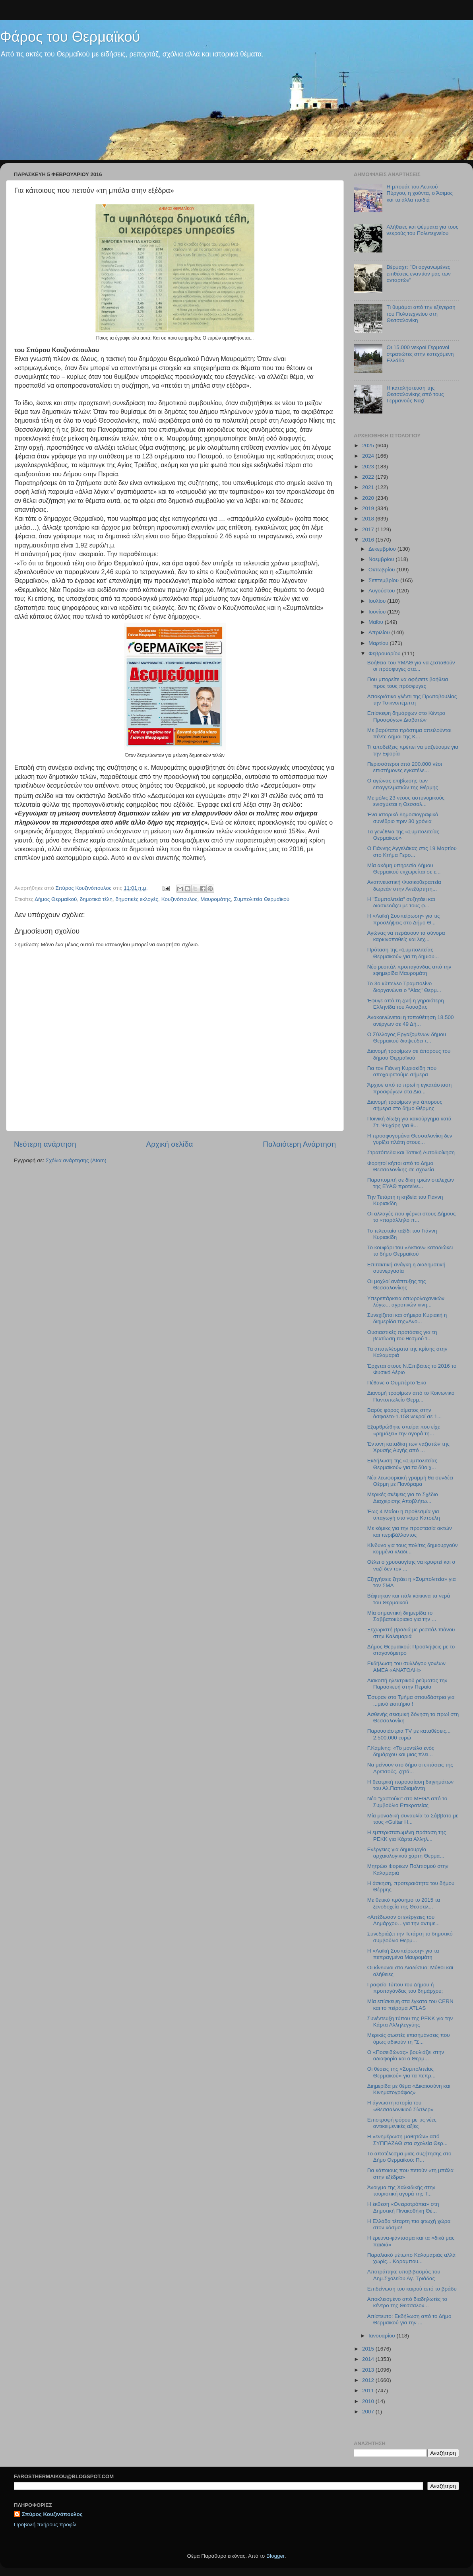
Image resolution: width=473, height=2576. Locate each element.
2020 (369, 498)
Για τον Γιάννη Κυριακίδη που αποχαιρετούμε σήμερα (401, 1071)
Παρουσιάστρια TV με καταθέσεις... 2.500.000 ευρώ (409, 1734)
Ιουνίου (377, 612)
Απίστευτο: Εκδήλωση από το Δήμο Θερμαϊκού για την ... (409, 2319)
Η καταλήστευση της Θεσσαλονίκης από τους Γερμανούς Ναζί (415, 394)
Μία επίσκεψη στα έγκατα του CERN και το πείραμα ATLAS (410, 2004)
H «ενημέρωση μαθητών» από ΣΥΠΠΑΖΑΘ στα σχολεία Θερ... (407, 2139)
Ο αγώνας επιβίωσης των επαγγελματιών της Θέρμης (402, 784)
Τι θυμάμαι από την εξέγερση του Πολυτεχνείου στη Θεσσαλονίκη (420, 313)
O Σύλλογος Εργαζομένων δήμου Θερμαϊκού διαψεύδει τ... (406, 1037)
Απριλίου (379, 632)
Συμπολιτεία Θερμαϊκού (261, 899)
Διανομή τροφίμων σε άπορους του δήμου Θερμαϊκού (409, 1054)
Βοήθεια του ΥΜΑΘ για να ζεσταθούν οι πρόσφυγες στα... (411, 666)
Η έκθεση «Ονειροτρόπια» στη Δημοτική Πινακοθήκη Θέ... (403, 2207)
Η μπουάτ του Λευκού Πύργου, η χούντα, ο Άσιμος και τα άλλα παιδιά (419, 193)
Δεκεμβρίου (382, 549)
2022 (369, 477)
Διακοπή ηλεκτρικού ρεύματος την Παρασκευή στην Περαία (407, 1683)
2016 (369, 540)
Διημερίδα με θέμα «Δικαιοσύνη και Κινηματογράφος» (408, 2089)
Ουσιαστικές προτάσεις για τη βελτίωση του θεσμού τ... (402, 1335)
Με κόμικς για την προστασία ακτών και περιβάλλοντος (409, 1531)
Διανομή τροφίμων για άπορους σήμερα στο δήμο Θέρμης (404, 1105)
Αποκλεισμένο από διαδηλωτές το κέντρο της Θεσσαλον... (407, 2302)
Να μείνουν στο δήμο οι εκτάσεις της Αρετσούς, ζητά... (410, 1768)
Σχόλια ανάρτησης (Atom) (76, 1160)
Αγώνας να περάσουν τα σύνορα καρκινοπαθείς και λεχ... (406, 936)
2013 (369, 2370)
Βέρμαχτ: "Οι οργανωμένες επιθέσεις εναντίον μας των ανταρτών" (418, 273)
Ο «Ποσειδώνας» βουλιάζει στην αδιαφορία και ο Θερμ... (405, 2055)
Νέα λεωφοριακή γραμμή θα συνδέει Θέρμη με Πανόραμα (410, 1481)
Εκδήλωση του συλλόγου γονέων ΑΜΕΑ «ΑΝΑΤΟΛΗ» (406, 1666)
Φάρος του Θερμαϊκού (70, 37)
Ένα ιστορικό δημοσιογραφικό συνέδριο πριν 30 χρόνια (402, 817)
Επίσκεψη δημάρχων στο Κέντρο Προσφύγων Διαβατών (406, 716)
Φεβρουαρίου (385, 653)
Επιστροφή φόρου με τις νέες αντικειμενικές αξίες (401, 2123)
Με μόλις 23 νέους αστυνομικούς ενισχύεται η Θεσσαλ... (406, 801)
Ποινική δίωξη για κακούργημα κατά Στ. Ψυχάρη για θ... (409, 1122)
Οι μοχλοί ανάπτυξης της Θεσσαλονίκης (396, 1284)
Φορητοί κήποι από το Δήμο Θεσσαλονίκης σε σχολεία (400, 1166)
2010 (369, 2401)
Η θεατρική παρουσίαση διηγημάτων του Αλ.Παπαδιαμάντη (410, 1785)
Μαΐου (376, 622)
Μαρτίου (379, 643)
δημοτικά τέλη (96, 899)
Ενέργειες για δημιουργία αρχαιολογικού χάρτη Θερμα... (405, 1852)
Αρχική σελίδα (169, 1144)
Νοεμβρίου (381, 559)
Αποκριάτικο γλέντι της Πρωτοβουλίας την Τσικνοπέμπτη (412, 699)
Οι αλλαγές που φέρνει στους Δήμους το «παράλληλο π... (411, 1217)
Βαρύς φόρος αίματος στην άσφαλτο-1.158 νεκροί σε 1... (404, 1413)
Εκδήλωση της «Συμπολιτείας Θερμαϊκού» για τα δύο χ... (402, 1464)
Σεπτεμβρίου (384, 580)
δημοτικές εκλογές (137, 899)
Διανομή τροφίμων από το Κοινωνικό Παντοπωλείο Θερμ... (410, 1396)
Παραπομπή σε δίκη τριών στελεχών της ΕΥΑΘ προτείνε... (410, 1183)
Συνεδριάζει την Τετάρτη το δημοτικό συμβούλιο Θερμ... (410, 1937)
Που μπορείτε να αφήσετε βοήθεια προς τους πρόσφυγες (407, 682)
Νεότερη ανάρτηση (45, 1144)
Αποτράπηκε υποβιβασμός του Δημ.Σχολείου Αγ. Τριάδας (403, 2275)
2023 (369, 467)
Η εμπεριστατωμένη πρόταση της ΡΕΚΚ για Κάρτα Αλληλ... (406, 1835)
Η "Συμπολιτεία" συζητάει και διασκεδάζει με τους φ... (401, 902)
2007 (369, 2412)
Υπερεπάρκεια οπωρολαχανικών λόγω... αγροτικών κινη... (405, 1301)
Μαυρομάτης (215, 899)
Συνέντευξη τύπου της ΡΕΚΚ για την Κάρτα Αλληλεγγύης (410, 2021)
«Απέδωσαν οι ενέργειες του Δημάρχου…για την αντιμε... (403, 1920)
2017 (369, 529)
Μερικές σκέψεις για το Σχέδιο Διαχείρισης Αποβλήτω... (402, 1497)
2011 (369, 2391)
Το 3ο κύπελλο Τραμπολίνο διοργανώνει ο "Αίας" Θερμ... (404, 986)
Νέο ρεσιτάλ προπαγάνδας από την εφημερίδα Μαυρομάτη (409, 970)
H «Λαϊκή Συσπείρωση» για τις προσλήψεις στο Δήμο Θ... (403, 919)
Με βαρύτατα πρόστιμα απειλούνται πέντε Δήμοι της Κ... (409, 733)
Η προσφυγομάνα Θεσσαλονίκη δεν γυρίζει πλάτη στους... (409, 1139)
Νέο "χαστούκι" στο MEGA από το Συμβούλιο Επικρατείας (407, 1802)
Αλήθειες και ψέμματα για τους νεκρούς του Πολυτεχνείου (422, 230)
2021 (369, 487)
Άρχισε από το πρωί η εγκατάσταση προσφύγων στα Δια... (409, 1088)
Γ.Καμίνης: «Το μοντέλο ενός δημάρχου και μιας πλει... (400, 1751)
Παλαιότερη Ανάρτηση (299, 1144)
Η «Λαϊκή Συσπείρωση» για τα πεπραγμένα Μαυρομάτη (403, 1954)
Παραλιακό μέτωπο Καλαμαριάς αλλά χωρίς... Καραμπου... (411, 2258)
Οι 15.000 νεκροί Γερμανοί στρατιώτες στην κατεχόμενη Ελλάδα (420, 353)
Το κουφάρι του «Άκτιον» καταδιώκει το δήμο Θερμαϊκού (410, 1250)
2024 (369, 456)
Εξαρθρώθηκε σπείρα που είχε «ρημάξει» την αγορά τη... (403, 1430)
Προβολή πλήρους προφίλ (45, 2524)
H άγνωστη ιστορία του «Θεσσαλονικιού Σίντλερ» (400, 2106)
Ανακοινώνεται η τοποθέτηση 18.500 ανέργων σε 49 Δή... (410, 1020)
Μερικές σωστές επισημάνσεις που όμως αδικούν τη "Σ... (408, 2038)
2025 (369, 445)
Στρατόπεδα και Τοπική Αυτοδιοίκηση (411, 1152)
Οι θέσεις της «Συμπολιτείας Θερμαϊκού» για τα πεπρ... (401, 2072)
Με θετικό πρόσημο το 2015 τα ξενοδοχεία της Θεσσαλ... (403, 1903)
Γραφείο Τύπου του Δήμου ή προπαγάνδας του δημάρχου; (405, 1988)
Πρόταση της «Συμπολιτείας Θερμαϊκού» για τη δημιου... (403, 953)
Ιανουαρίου (382, 2336)
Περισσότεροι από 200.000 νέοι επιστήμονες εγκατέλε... (404, 767)
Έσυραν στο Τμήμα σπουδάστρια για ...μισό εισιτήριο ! (411, 1700)
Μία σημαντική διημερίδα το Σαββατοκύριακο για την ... (401, 1616)
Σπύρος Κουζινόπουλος (52, 2514)
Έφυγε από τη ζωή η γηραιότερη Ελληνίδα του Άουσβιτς (405, 1004)
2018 (369, 519)
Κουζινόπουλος (179, 899)
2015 (369, 2349)
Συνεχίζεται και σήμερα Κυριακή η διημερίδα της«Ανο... (407, 1318)
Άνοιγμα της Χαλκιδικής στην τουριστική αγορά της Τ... (401, 2190)
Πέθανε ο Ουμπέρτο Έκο (396, 1383)
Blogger (275, 2556)
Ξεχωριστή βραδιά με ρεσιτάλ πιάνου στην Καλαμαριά (411, 1633)
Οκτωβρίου (382, 570)
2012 (369, 2380)
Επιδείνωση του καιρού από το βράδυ (412, 2289)
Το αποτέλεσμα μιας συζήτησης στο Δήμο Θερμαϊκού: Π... (409, 2157)
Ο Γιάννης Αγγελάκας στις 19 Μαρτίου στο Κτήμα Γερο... (412, 851)
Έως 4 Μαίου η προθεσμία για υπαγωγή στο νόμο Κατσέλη (403, 1514)
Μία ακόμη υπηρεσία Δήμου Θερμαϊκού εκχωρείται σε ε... (404, 868)
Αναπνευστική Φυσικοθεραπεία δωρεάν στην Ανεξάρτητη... (404, 885)
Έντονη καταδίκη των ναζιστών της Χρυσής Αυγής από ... (408, 1447)
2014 (369, 2359)
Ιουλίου (377, 601)
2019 (369, 508)
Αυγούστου (382, 591)
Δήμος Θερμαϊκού (56, 899)
